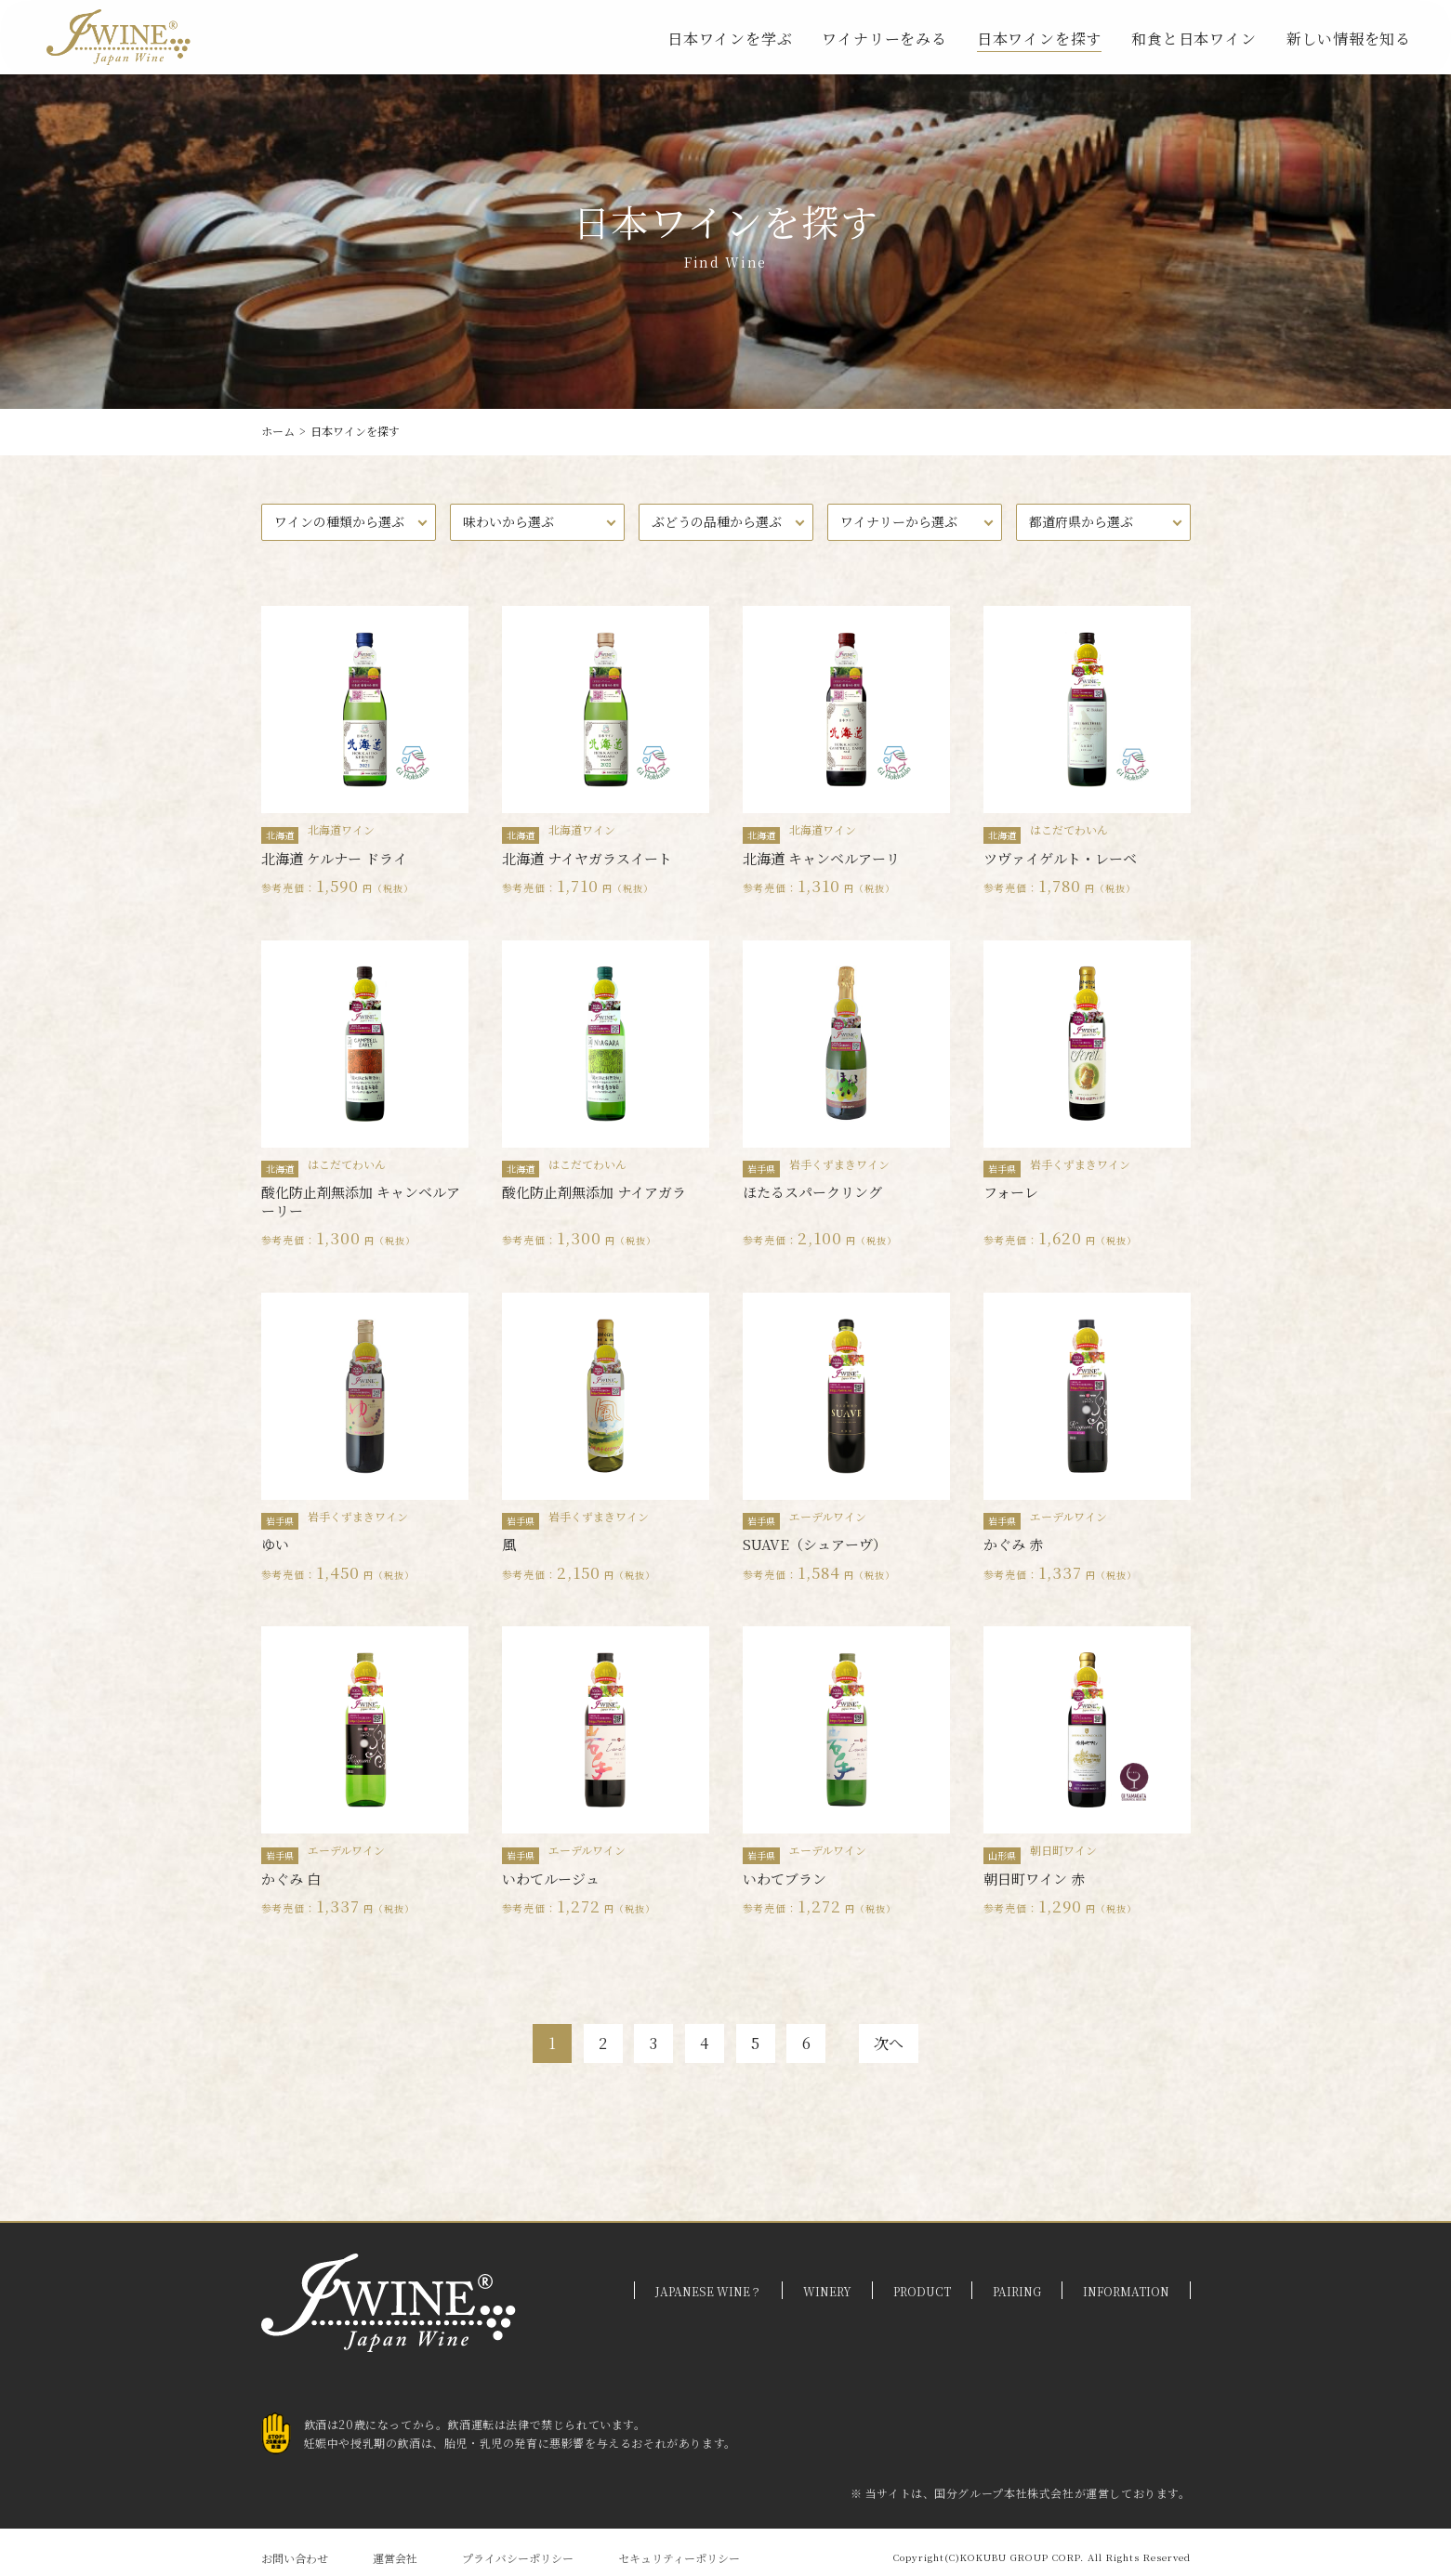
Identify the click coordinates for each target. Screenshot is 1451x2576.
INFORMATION (1126, 2282)
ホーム (278, 431)
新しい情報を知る (1348, 38)
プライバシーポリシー (518, 2548)
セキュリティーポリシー (679, 2548)
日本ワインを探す (1039, 38)
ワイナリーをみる (884, 38)
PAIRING (1017, 2282)
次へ (923, 2030)
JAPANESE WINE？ (708, 2282)
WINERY (827, 2282)
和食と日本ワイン (1193, 38)
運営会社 (395, 2548)
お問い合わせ (294, 2548)
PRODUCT (922, 2282)
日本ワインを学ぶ (729, 38)
